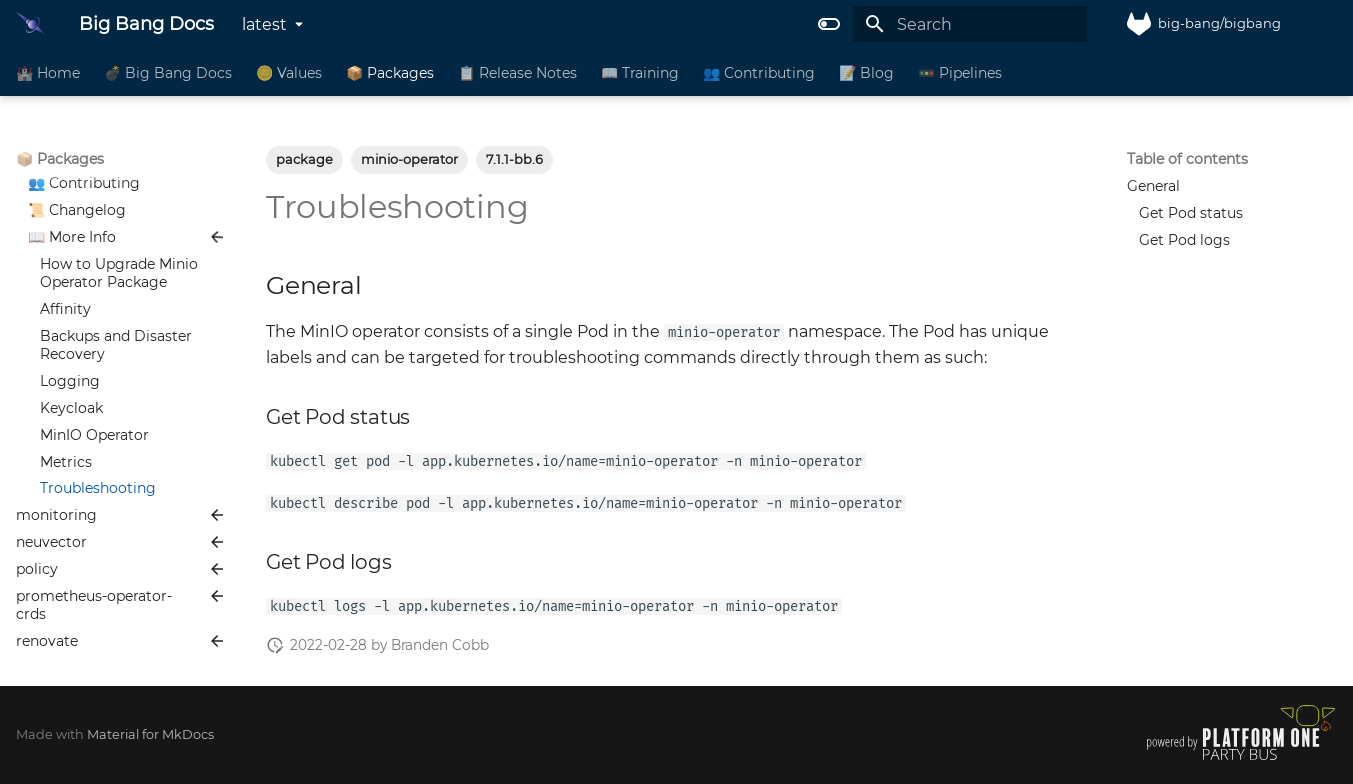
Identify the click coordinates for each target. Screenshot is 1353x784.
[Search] (970, 24)
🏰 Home (48, 73)
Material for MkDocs (150, 734)
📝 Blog (866, 73)
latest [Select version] (264, 24)
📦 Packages (390, 73)
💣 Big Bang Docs (168, 73)
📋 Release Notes (517, 73)
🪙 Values (289, 73)
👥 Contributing (759, 73)
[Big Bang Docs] (31, 24)
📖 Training (640, 73)
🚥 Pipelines (960, 73)
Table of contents (1187, 159)
